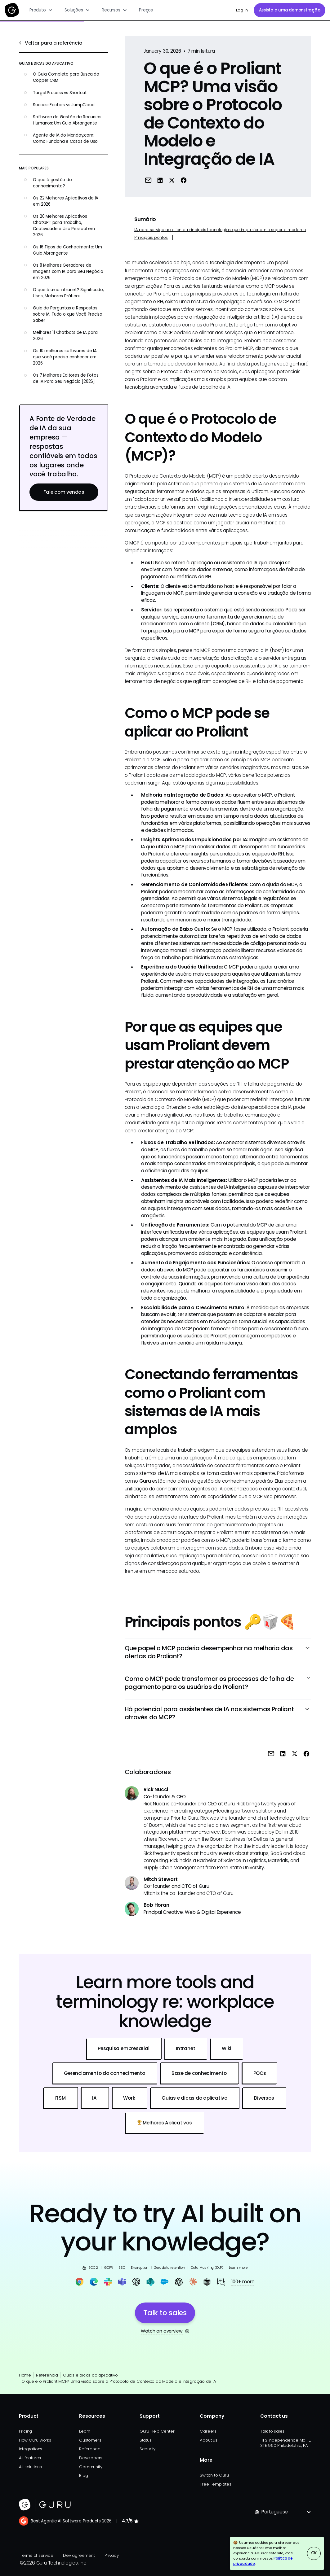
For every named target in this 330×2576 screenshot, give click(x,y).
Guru (145, 1481)
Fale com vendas (63, 492)
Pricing (25, 2431)
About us (208, 2440)
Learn (84, 2431)
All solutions (30, 2467)
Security (147, 2449)
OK (314, 2553)
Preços (146, 10)
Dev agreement (79, 2555)
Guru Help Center (157, 2431)
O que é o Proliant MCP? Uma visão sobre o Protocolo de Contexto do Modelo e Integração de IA (118, 2381)
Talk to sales (272, 2431)
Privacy (111, 2555)
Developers (90, 2458)
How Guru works (35, 2440)
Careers (208, 2431)
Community (90, 2467)
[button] (41, 10)
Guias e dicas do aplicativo (90, 2375)
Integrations (30, 2449)
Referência (47, 2375)
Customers (90, 2440)
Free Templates (215, 2484)
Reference (89, 2449)
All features (30, 2458)
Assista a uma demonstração (289, 10)
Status (146, 2440)
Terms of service (36, 2555)
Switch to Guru (214, 2475)
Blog (83, 2475)
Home (25, 2375)
